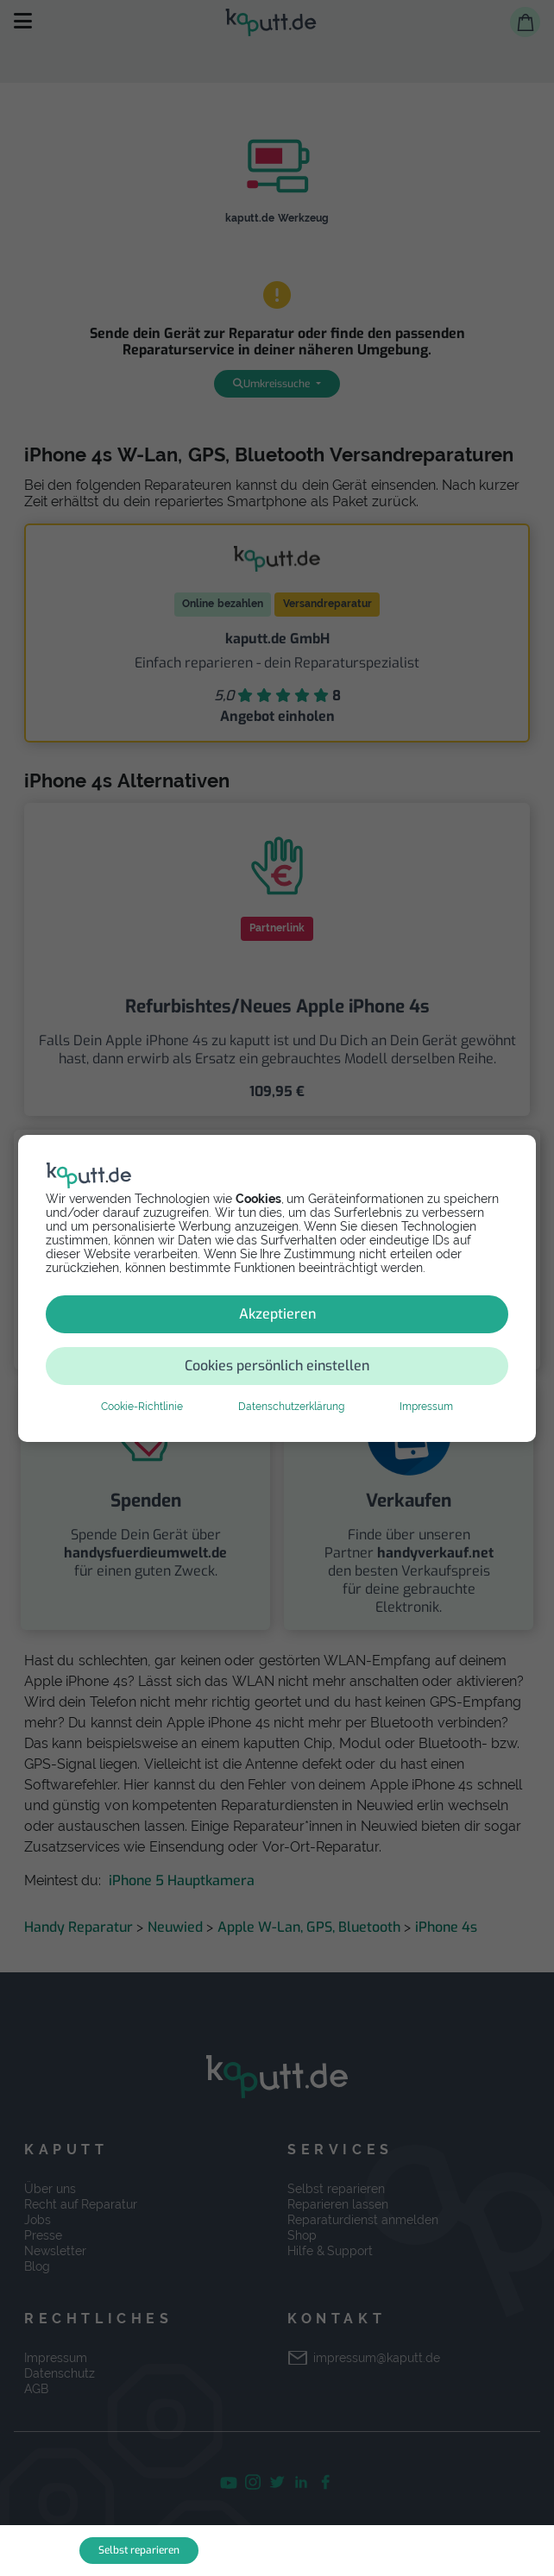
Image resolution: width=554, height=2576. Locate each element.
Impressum (426, 1407)
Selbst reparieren (138, 2550)
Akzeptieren (277, 1314)
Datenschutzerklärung (291, 1407)
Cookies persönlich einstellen (277, 1366)
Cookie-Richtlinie (142, 1407)
